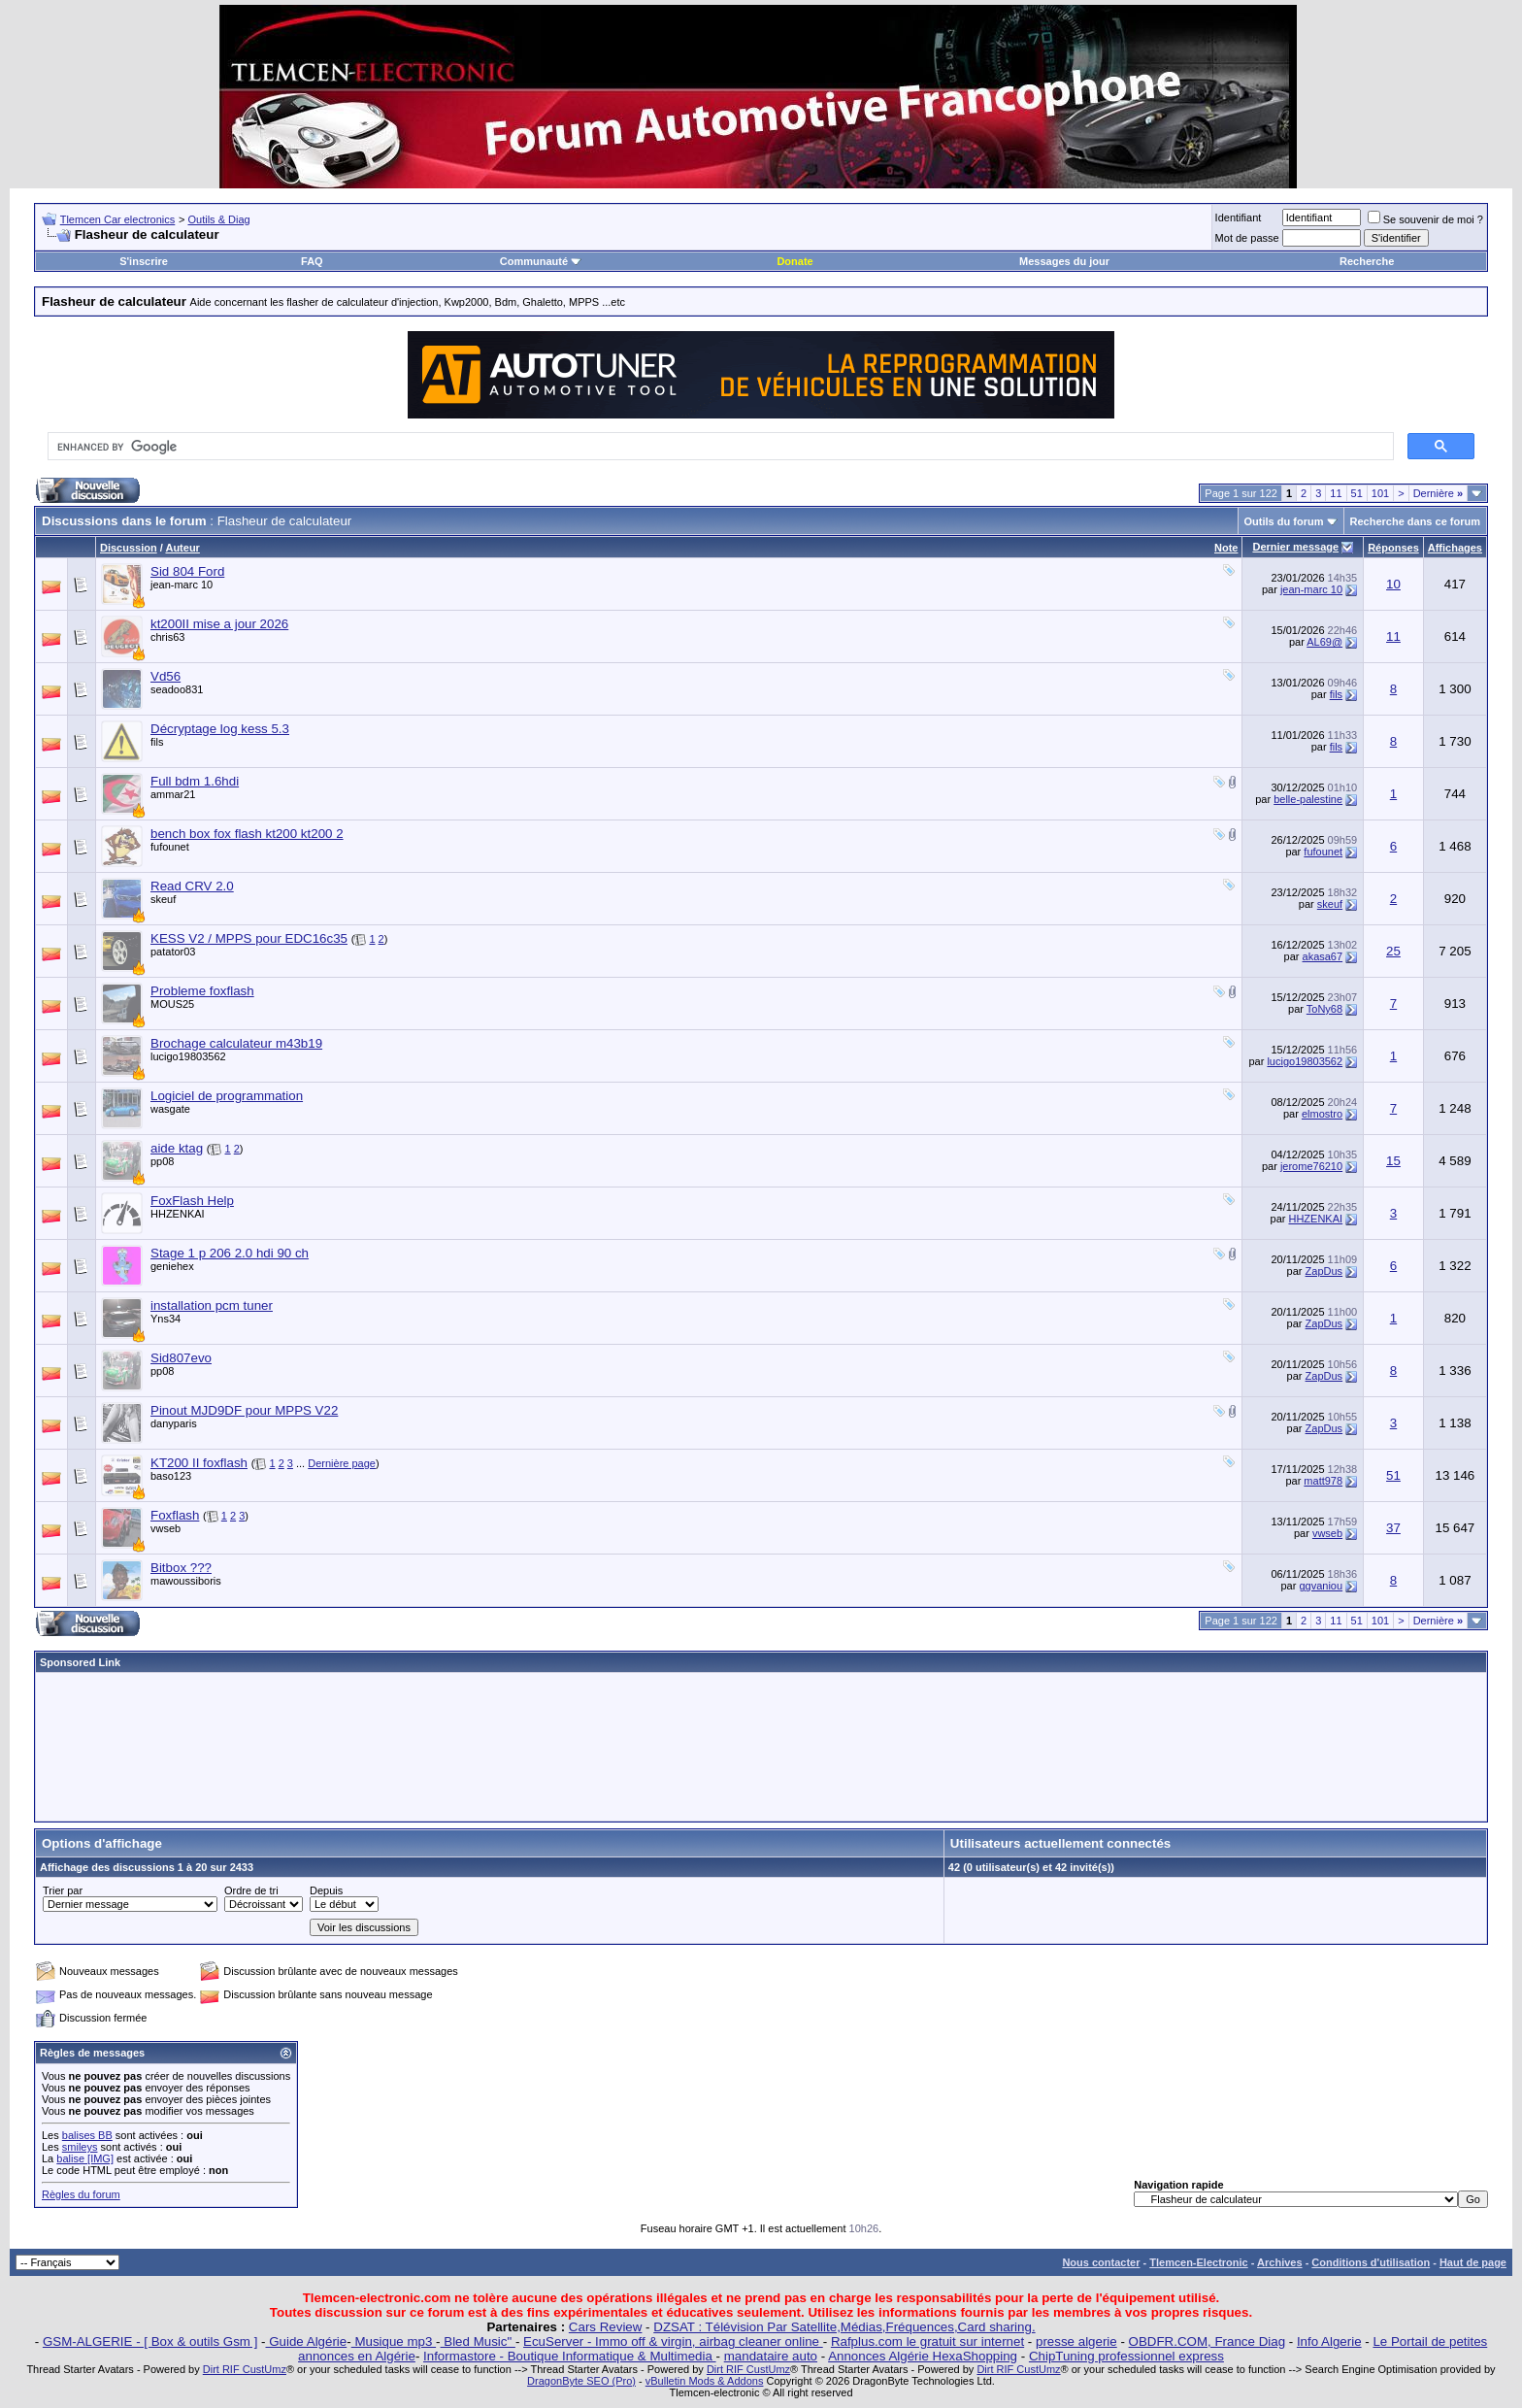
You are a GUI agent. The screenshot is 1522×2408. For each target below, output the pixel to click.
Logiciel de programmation (226, 1095)
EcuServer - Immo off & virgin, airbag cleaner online (673, 2341)
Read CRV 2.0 (192, 886)
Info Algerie (1329, 2341)
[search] (718, 446)
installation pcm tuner (211, 1305)
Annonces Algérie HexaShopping (922, 2356)
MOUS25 (172, 1004)
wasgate (170, 1109)
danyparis (173, 1423)
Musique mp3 (393, 2341)
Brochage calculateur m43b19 (236, 1043)
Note (1226, 547)
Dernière (1438, 493)
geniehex (172, 1266)
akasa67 (1323, 956)
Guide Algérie (306, 2341)
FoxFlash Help (192, 1200)
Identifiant (1238, 217)
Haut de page (1472, 2262)
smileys (80, 2147)
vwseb (165, 1528)
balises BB (87, 2135)
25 (1393, 951)
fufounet (169, 847)
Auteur (182, 547)
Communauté (540, 261)
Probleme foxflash (202, 991)
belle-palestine (1308, 799)
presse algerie (1076, 2341)
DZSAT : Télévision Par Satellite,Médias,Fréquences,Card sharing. (844, 2327)
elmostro (1322, 1114)
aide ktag (176, 1148)
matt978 (1323, 1481)
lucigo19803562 (188, 1056)
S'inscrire (143, 261)
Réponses (1393, 547)
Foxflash (174, 1515)
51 (1357, 493)
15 (1393, 1161)
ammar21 (172, 794)
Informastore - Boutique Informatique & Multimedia (569, 2356)
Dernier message (1295, 546)
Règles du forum (81, 2194)
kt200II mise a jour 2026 (219, 624)
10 (1393, 584)
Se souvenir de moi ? (1425, 219)
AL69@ (1324, 642)
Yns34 (165, 1318)
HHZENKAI (177, 1214)
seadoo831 (176, 689)
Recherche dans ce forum (1415, 521)
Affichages (1455, 547)
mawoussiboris (185, 1581)
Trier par (63, 1890)
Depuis (326, 1890)
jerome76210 (1311, 1166)
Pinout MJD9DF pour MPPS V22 (244, 1410)
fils (1336, 694)
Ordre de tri (251, 1890)
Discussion (128, 547)
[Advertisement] (761, 1747)
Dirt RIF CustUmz (244, 2369)
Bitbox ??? (181, 1567)
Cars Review (606, 2327)
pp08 (162, 1161)
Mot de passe (1247, 238)
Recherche (1367, 261)
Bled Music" (478, 2341)
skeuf (163, 899)
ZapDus (1324, 1271)
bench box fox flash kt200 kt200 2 (247, 833)
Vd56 (165, 676)
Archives (1279, 2262)
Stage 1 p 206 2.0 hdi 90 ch (229, 1253)
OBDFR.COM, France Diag (1207, 2341)
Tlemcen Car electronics (118, 219)
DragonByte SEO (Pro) (581, 2381)
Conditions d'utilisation (1370, 2262)
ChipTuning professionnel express (1126, 2356)
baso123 (170, 1476)
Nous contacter (1101, 2262)
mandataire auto (770, 2356)
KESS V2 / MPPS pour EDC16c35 (248, 938)
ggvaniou (1320, 1585)
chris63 (167, 637)
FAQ (312, 261)
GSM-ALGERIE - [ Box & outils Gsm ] (150, 2341)
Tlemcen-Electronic (1198, 2262)
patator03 (172, 951)
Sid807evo (181, 1358)
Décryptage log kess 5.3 (219, 728)
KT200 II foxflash (199, 1462)
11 (1335, 493)
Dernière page (342, 1463)
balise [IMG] (85, 2158)
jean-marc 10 (181, 584)
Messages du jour (1064, 261)
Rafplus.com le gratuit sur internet (927, 2341)
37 (1393, 1528)
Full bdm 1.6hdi (194, 781)
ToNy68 (1324, 1009)
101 (1380, 493)
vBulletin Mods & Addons (704, 2381)
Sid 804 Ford (187, 571)
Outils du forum (1284, 521)
